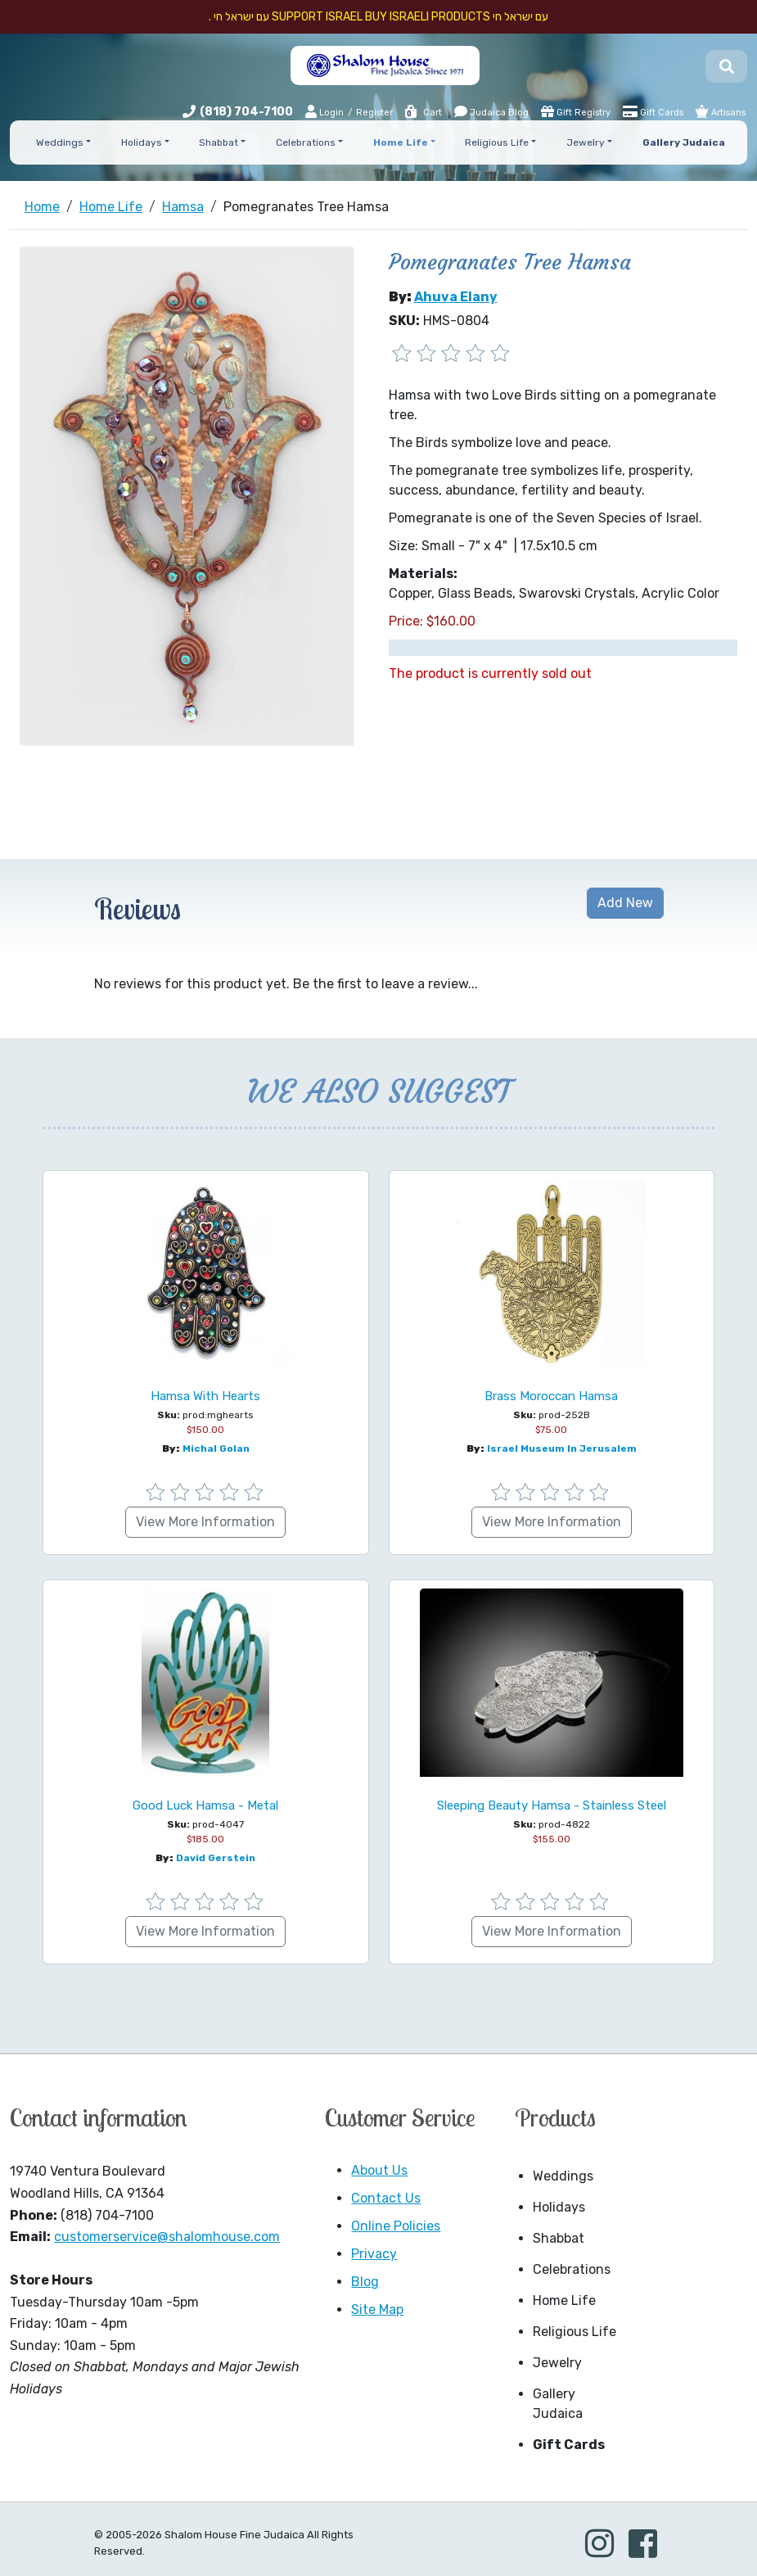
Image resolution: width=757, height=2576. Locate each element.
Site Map (377, 2309)
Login (324, 112)
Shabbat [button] (218, 142)
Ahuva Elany (456, 297)
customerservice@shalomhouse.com (167, 2236)
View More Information (205, 1522)
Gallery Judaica (558, 2403)
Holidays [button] (141, 142)
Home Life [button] (400, 142)
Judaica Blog (491, 111)
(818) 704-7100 (246, 112)
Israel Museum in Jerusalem (562, 1448)
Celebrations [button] (306, 142)
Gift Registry (576, 111)
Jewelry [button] (585, 142)
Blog (365, 2281)
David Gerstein (215, 1858)
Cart (422, 113)
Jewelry (557, 2362)
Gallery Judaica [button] (683, 142)
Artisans (721, 111)
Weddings (563, 2176)
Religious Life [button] (497, 142)
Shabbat (558, 2238)
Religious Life (574, 2331)
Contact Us (386, 2198)
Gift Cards (653, 111)
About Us (379, 2170)
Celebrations (572, 2269)
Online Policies (395, 2226)
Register (374, 112)
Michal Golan (216, 1448)
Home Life (564, 2300)
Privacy (374, 2254)
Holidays (559, 2207)
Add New (625, 903)
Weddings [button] (59, 142)
